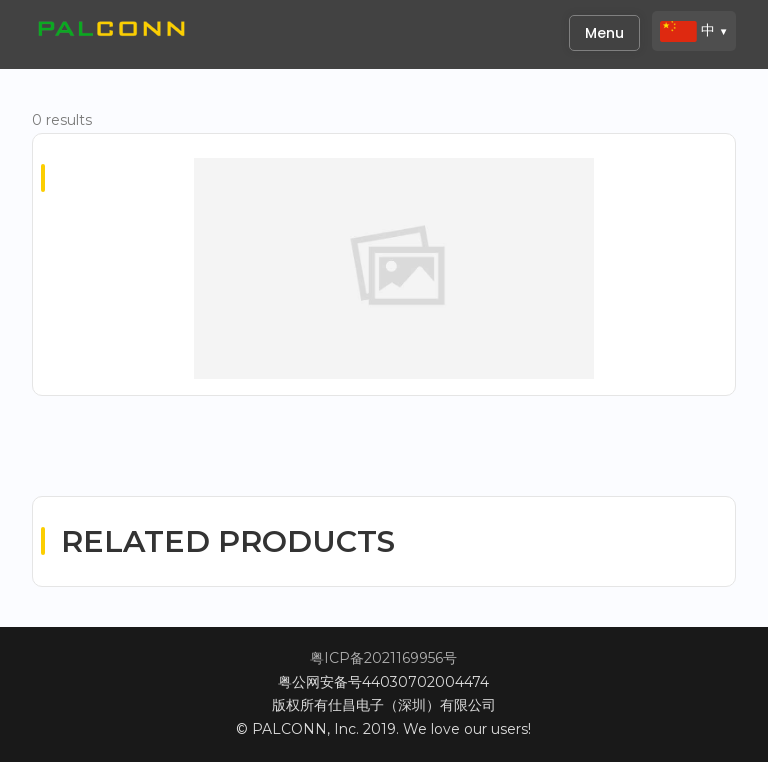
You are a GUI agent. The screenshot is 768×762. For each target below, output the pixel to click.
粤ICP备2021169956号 (383, 658)
